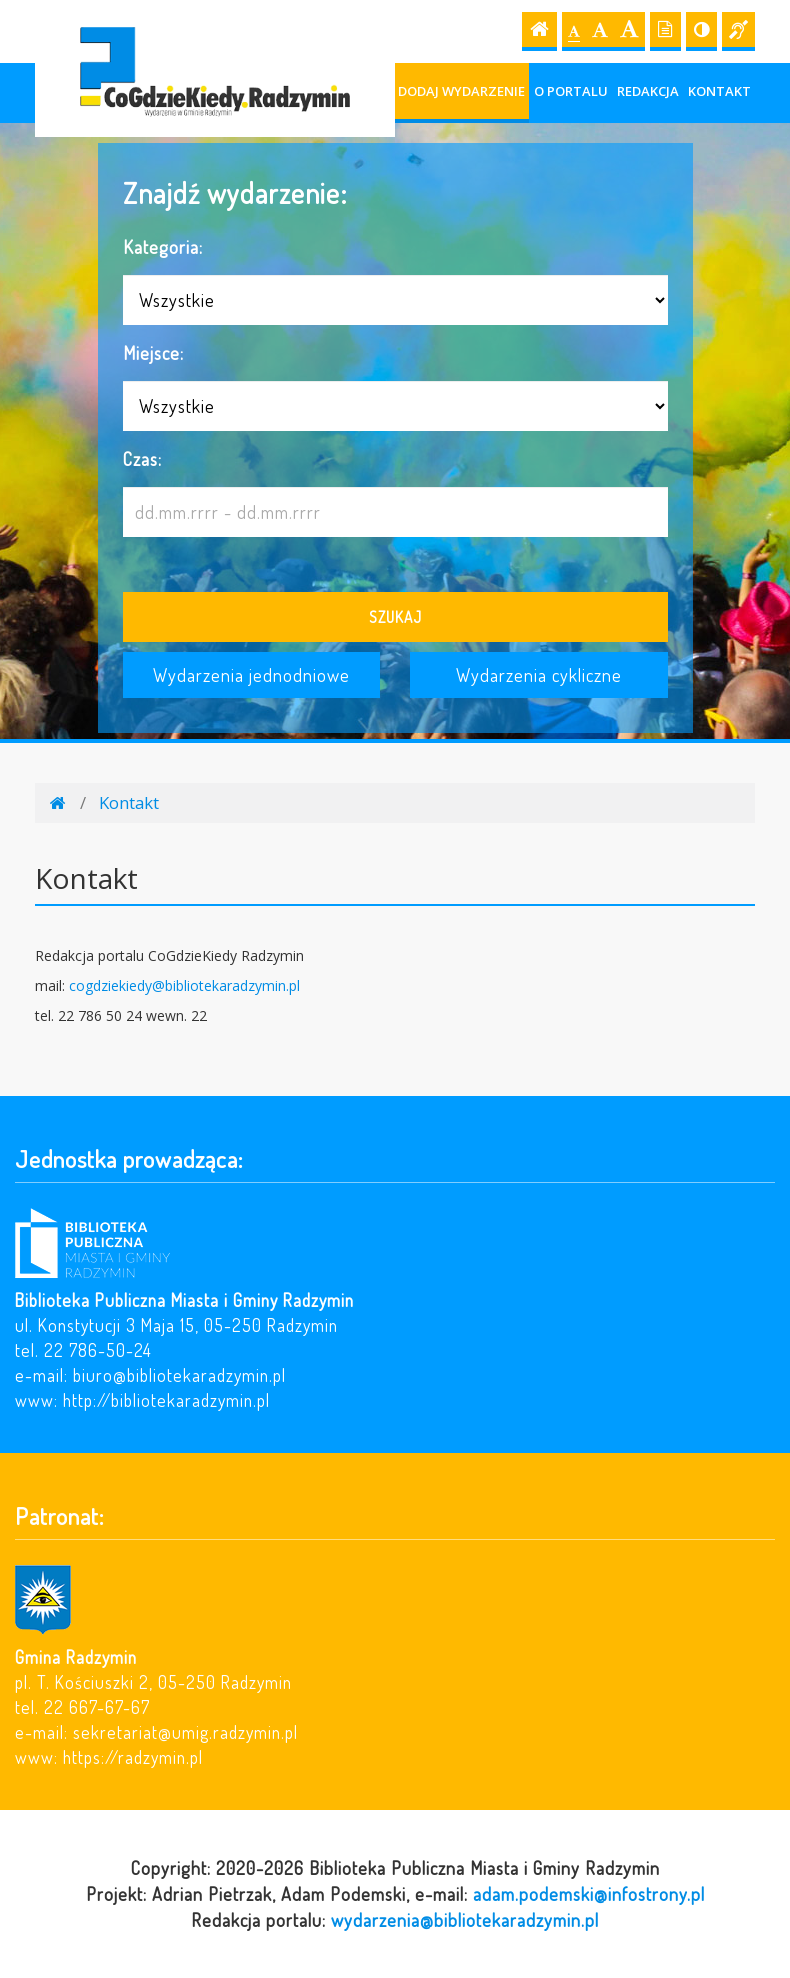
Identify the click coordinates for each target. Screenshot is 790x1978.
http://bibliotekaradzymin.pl (166, 1400)
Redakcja (648, 91)
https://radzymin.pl (133, 1757)
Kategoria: (163, 246)
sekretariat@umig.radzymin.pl (185, 1732)
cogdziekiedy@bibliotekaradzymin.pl (184, 985)
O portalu (571, 91)
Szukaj (395, 617)
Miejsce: (153, 352)
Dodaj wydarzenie (461, 91)
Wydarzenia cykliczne (539, 674)
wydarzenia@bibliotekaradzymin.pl (465, 1919)
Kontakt (719, 91)
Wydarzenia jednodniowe (251, 674)
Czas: (142, 458)
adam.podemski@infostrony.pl (589, 1893)
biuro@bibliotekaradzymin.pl (179, 1375)
